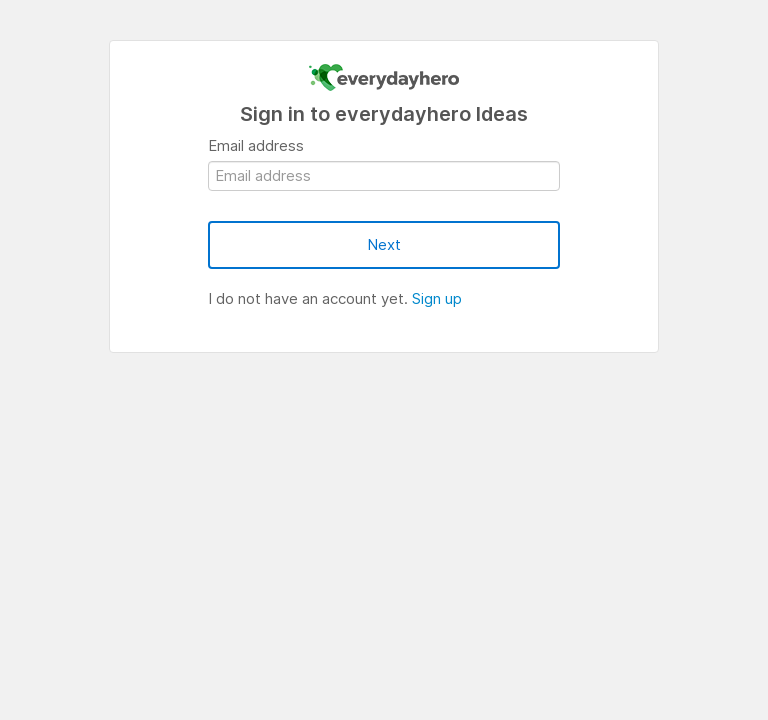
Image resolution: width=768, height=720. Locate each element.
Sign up (437, 298)
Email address (256, 145)
